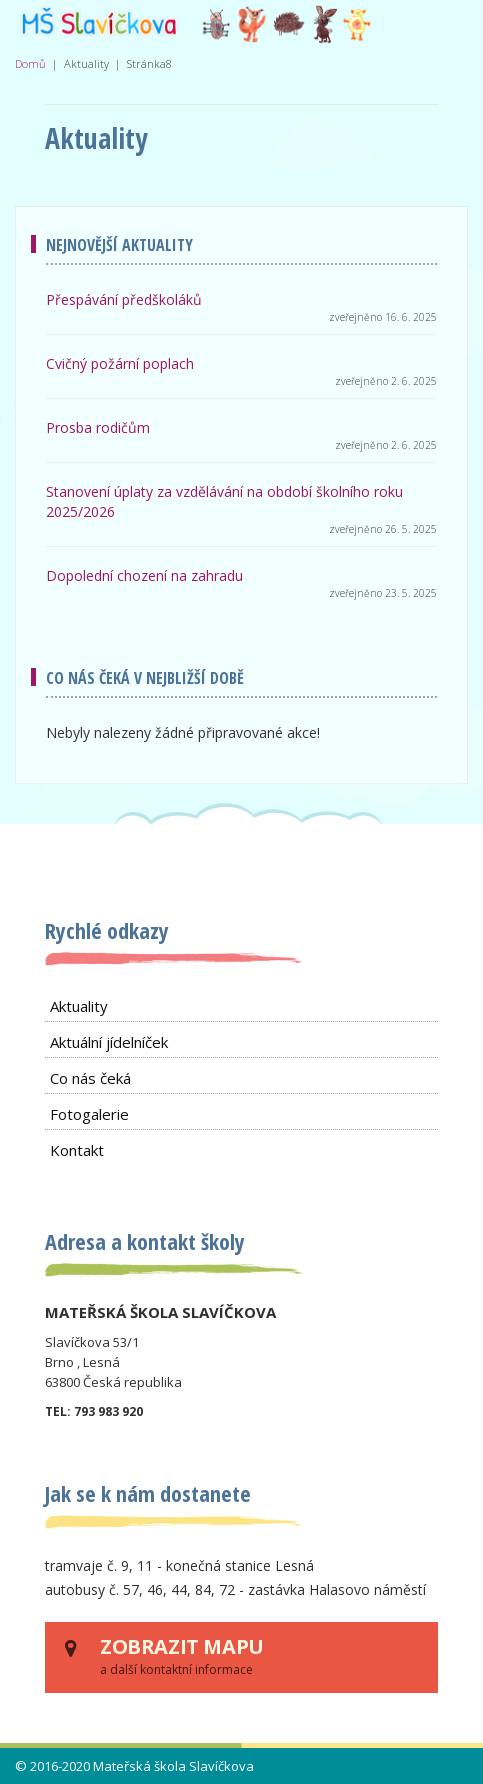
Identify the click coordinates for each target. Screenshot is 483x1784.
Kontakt (77, 1150)
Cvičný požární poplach (120, 363)
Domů (30, 63)
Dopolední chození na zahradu (144, 575)
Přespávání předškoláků (124, 299)
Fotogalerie (89, 1114)
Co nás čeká (90, 1078)
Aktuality (79, 1006)
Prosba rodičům (98, 427)
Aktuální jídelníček (109, 1042)
